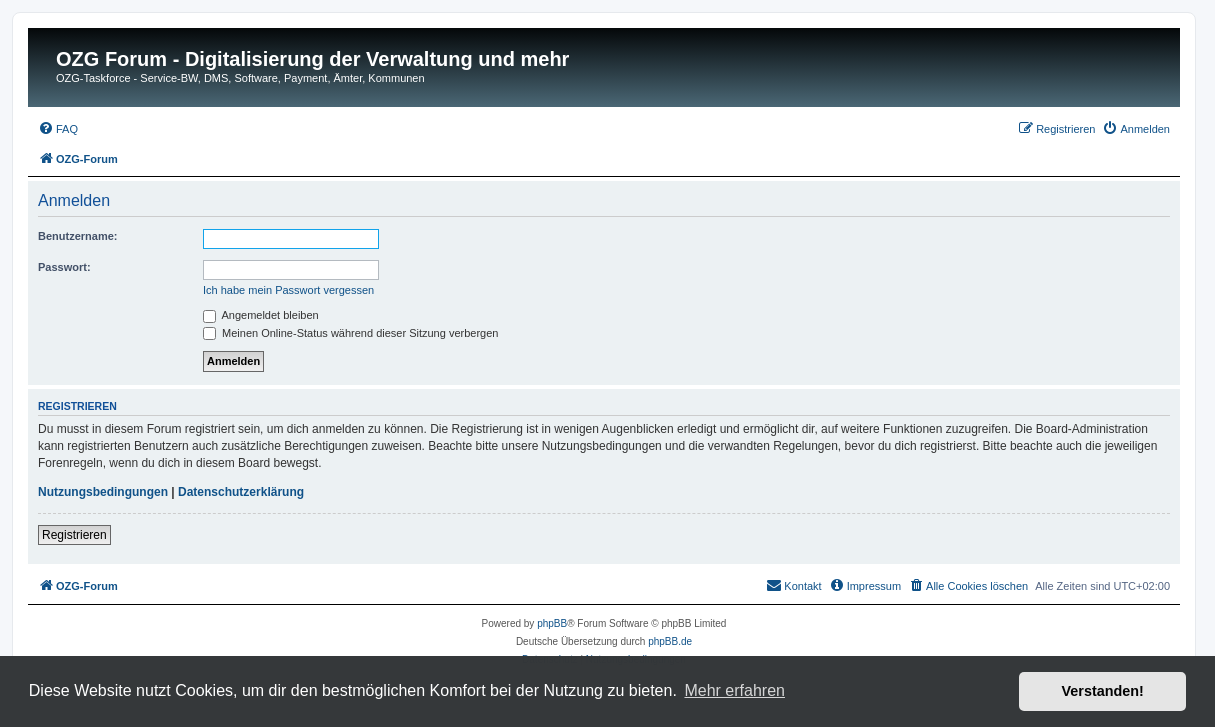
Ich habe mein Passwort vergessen (288, 290)
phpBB (552, 623)
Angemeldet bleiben (261, 315)
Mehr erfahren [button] (734, 690)
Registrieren (74, 535)
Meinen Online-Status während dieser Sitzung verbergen (350, 333)
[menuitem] (58, 129)
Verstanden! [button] (1103, 691)
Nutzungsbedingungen (103, 492)
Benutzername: (77, 236)
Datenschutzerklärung (241, 492)
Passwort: (64, 267)
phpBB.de (670, 641)
